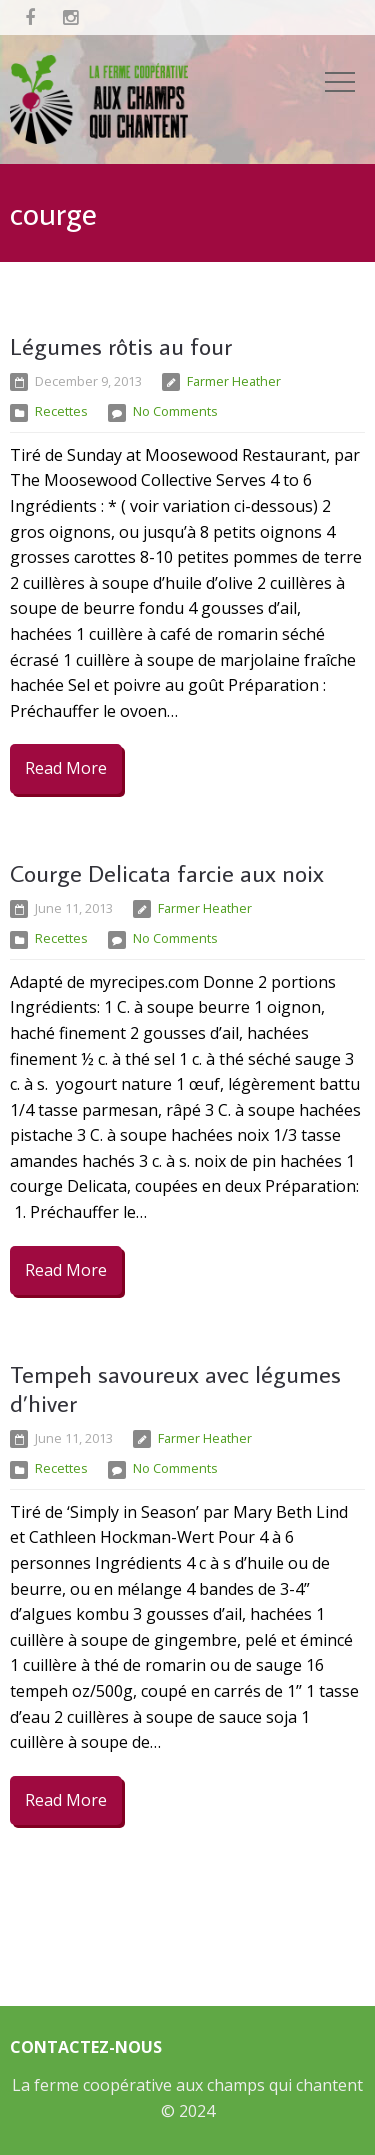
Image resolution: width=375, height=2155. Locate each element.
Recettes (61, 411)
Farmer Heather (234, 381)
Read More (66, 768)
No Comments (175, 411)
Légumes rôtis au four (121, 345)
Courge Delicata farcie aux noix (167, 872)
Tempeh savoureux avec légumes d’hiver (175, 1388)
